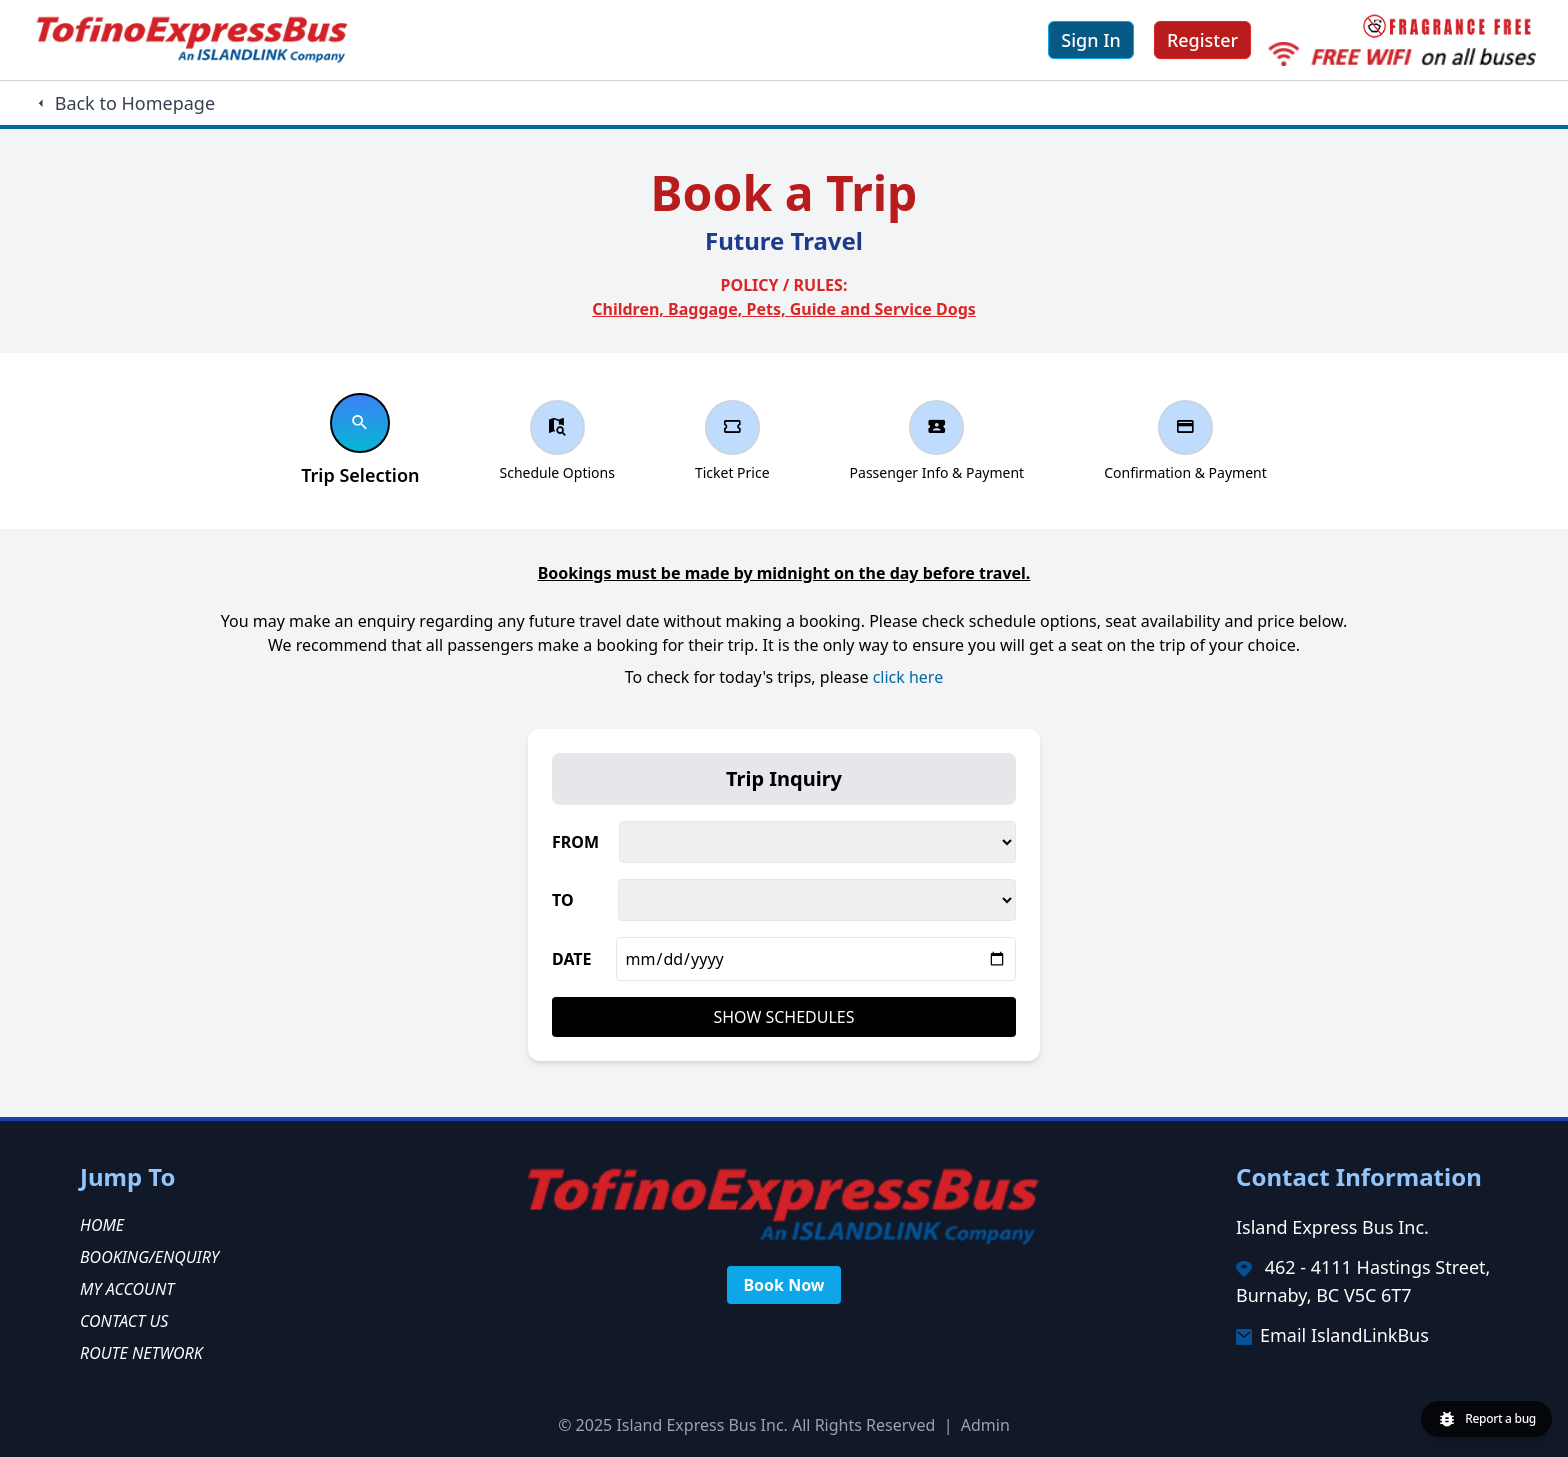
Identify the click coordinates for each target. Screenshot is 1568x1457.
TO (563, 900)
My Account (127, 1289)
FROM (575, 842)
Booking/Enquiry (149, 1257)
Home (102, 1225)
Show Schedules (783, 1017)
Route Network (141, 1353)
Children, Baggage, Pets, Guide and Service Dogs (784, 309)
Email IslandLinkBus (1344, 1335)
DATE (572, 959)
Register (1202, 40)
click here (908, 677)
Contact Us (124, 1321)
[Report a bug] (1486, 1419)
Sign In (1091, 40)
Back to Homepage (123, 103)
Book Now (783, 1285)
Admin (985, 1425)
